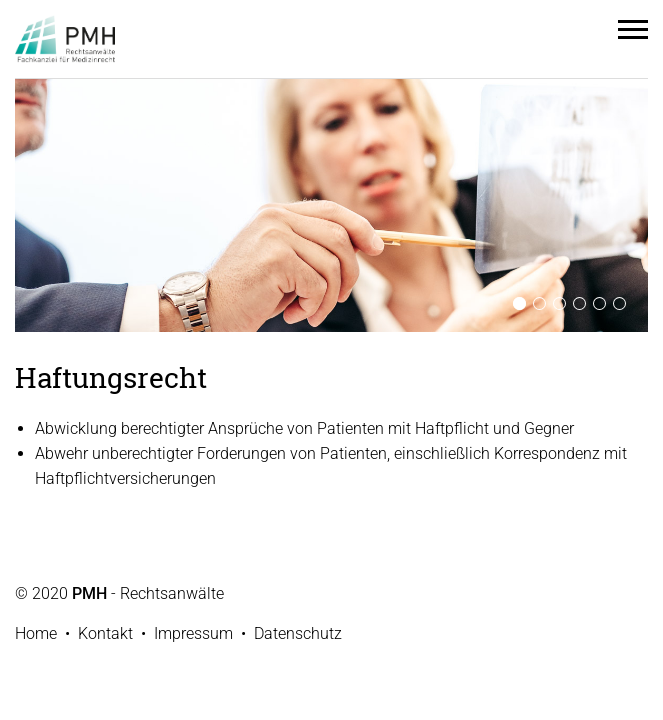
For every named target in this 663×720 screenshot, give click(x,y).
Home (36, 633)
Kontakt (105, 633)
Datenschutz (298, 633)
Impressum (193, 633)
